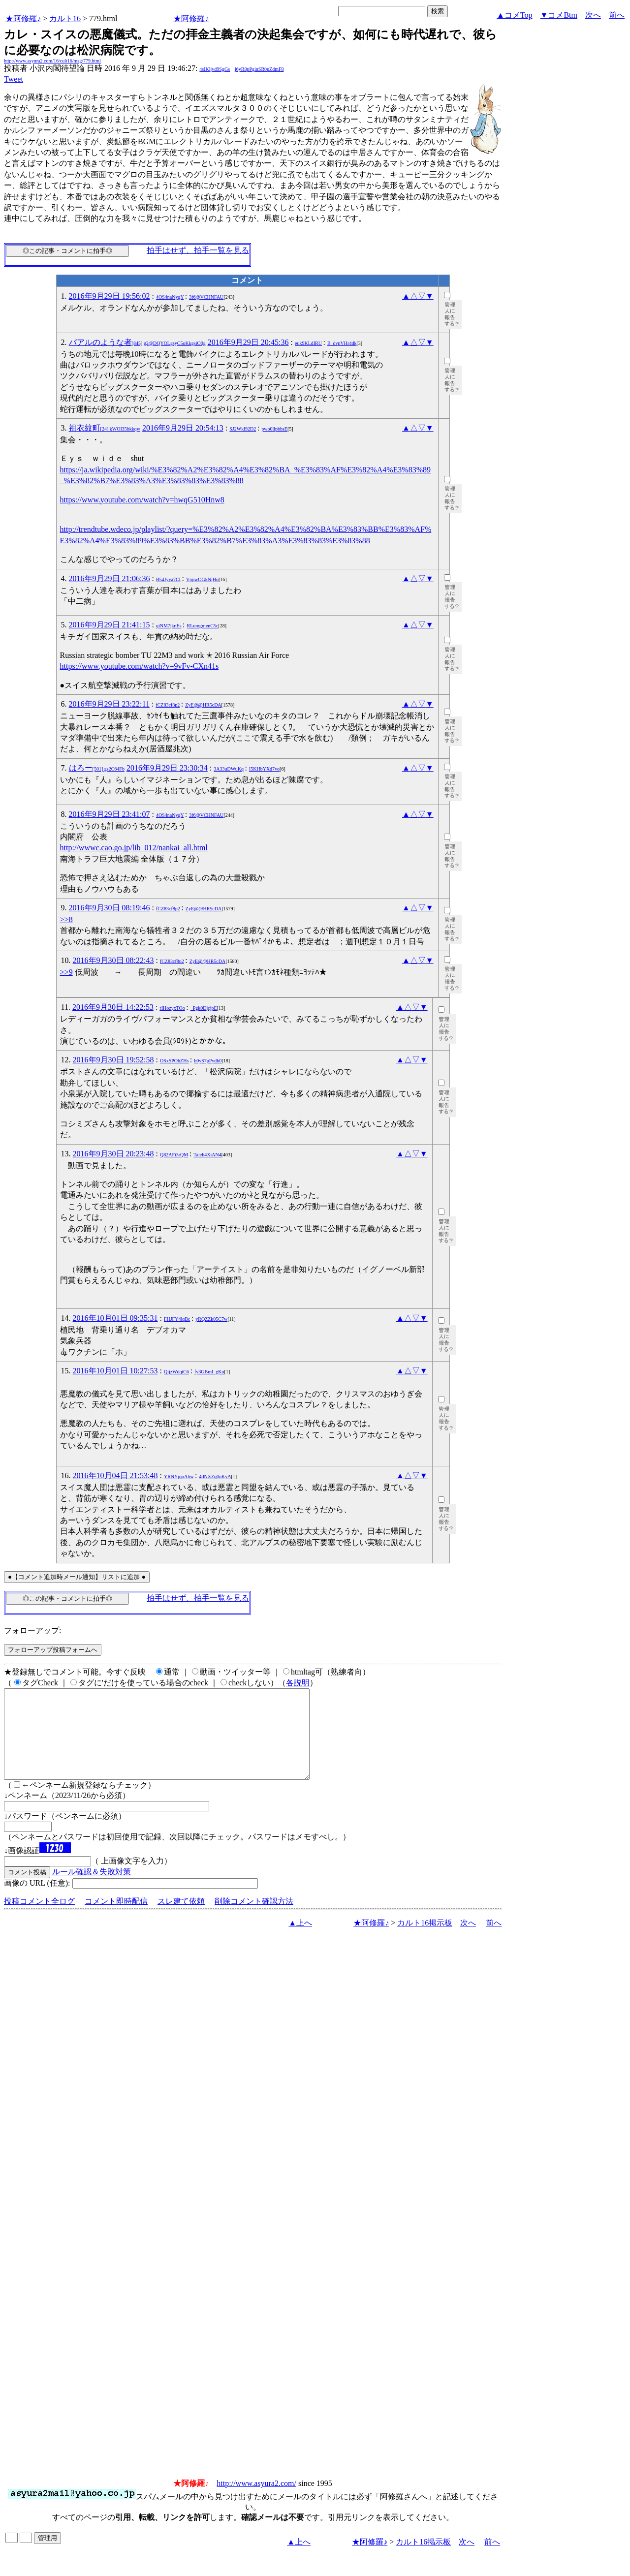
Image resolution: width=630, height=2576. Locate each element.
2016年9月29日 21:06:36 (109, 578)
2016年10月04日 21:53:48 (115, 1475)
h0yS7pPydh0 (207, 1060)
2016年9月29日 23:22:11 (109, 704)
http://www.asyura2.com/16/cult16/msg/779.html (52, 60)
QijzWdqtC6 (176, 1371)
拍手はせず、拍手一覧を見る (198, 250)
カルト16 (65, 18)
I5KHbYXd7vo (264, 769)
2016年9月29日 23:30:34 (167, 768)
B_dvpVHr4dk (341, 343)
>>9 (66, 972)
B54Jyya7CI (168, 579)
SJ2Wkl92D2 (242, 429)
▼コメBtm (558, 15)
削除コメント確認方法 (254, 1919)
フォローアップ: (32, 1630)
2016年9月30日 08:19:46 (109, 907)
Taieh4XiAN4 (207, 1154)
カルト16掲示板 (424, 1940)
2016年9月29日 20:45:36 (248, 342)
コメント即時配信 (116, 1919)
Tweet (13, 79)
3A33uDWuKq (229, 769)
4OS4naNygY (170, 297)
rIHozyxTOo (172, 1008)
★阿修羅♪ (23, 18)
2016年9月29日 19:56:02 (109, 296)
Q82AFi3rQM (174, 1154)
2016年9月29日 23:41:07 (109, 814)
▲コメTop (515, 15)
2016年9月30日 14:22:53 (113, 1007)
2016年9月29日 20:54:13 (182, 428)
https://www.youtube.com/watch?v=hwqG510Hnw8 (142, 500)
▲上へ (300, 1940)
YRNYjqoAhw (179, 1476)
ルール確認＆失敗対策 (91, 1889)
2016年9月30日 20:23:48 (113, 1153)
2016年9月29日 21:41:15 (109, 625)
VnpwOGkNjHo (202, 579)
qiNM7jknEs (169, 625)
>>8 (66, 919)
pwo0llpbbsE (274, 429)
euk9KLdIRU (308, 343)
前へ (617, 15)
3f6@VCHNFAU (206, 297)
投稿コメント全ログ (39, 1919)
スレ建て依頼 (181, 1919)
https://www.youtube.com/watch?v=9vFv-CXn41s (139, 666)
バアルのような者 (137, 342)
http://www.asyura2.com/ (256, 2501)
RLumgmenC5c (203, 625)
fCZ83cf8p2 (168, 705)
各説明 (298, 1682)
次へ (593, 15)
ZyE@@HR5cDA (203, 705)
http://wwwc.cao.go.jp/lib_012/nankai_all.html (134, 847)
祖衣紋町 (104, 428)
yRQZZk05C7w (211, 1319)
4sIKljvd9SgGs (214, 69)
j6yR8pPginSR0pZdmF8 (259, 69)
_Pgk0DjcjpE (203, 1008)
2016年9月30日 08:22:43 (113, 960)
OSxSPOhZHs (174, 1060)
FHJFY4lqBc (177, 1319)
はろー (97, 768)
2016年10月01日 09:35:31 (115, 1318)
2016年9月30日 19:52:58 (113, 1059)
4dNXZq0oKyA (215, 1476)
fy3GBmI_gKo (209, 1371)
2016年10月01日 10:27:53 (115, 1370)
